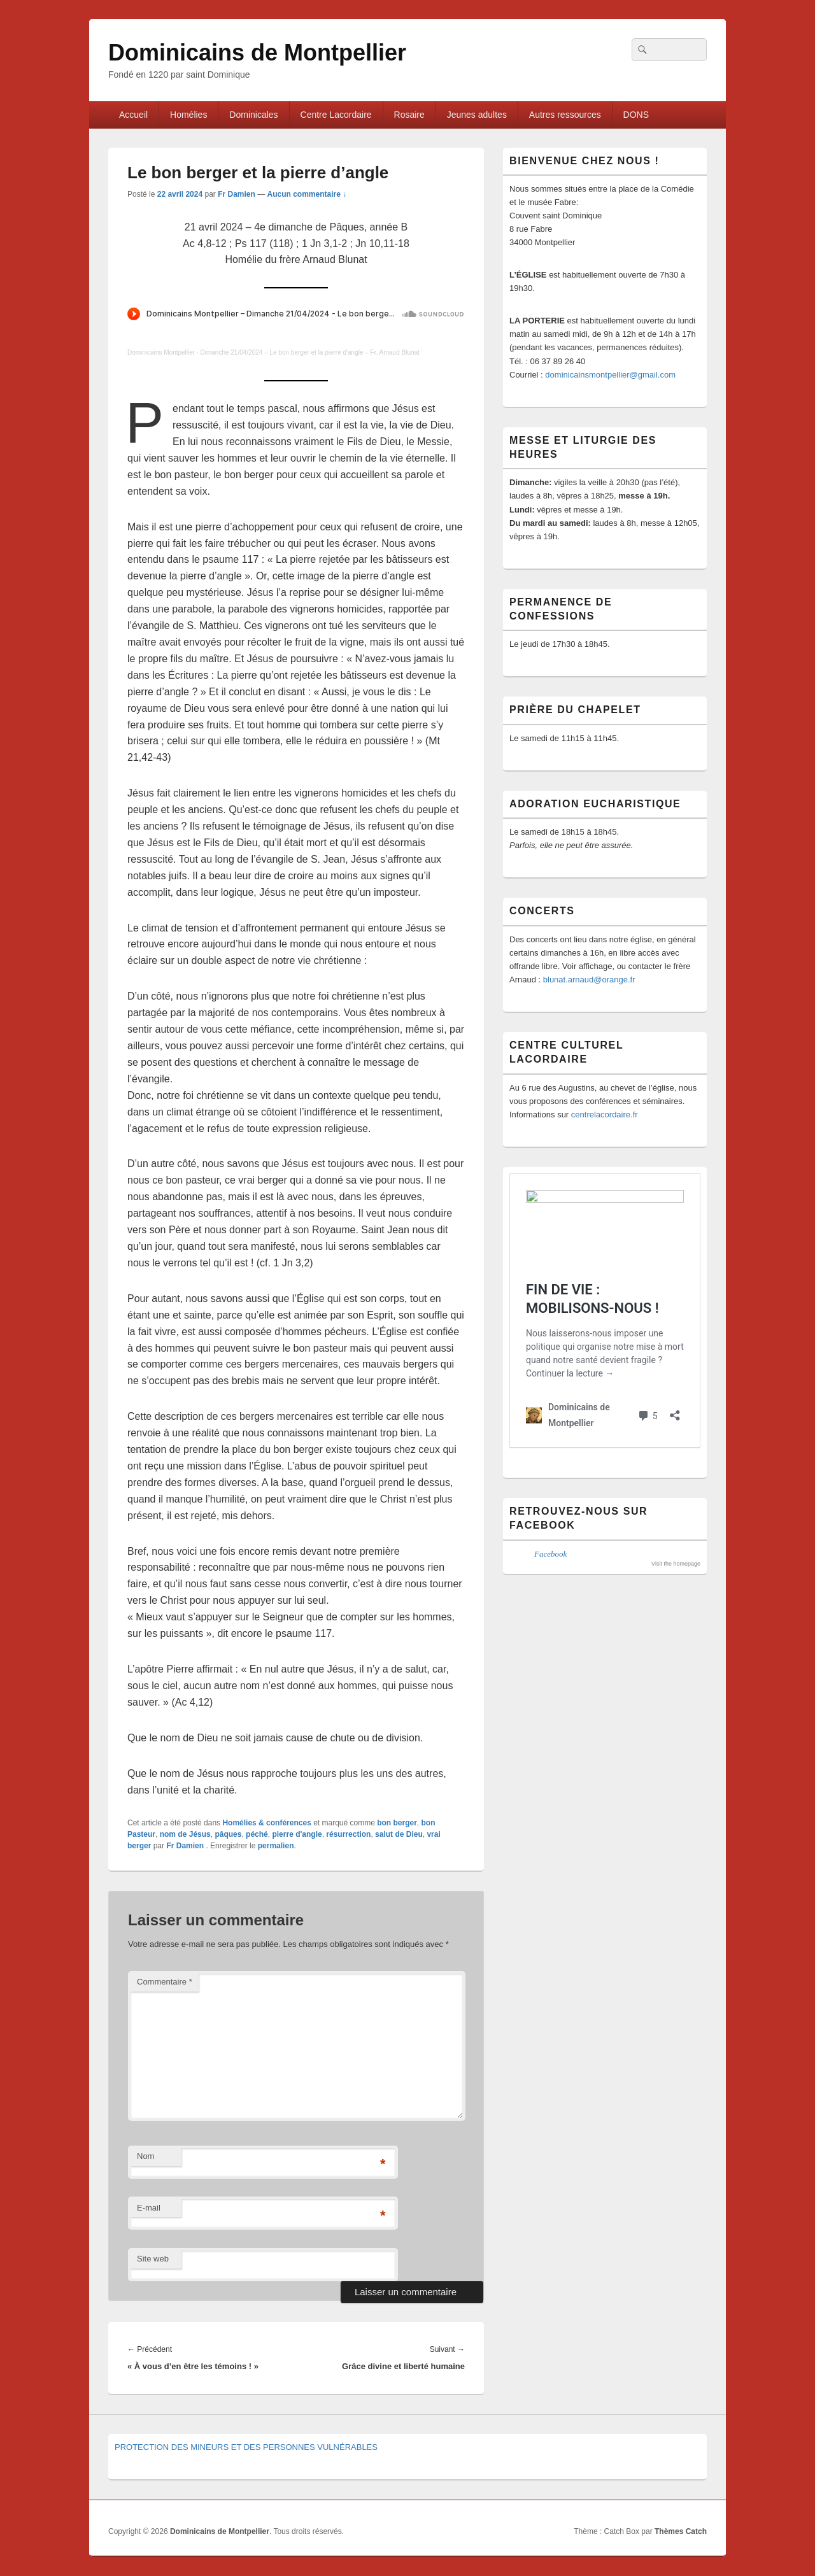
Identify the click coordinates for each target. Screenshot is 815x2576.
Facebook (550, 1554)
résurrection (348, 1834)
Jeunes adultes (477, 115)
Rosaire (409, 115)
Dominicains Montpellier (161, 352)
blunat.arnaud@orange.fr (589, 979)
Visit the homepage (675, 1563)
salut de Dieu (399, 1834)
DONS (636, 115)
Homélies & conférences (266, 1822)
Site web (153, 2258)
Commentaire (164, 1981)
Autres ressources (565, 115)
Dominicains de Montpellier (257, 52)
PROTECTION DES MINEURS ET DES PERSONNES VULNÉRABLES (246, 2447)
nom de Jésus (185, 1834)
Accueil (133, 115)
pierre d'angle (297, 1834)
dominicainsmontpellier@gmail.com (610, 374)
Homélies (188, 115)
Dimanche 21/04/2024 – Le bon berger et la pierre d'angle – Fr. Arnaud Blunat (310, 352)
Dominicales (253, 115)
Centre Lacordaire (336, 115)
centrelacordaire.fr (604, 1114)
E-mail (148, 2207)
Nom (145, 2156)
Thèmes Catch (681, 2531)
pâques (228, 1834)
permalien (276, 1845)
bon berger (397, 1822)
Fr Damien (236, 194)
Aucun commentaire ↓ (307, 194)
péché (257, 1834)
